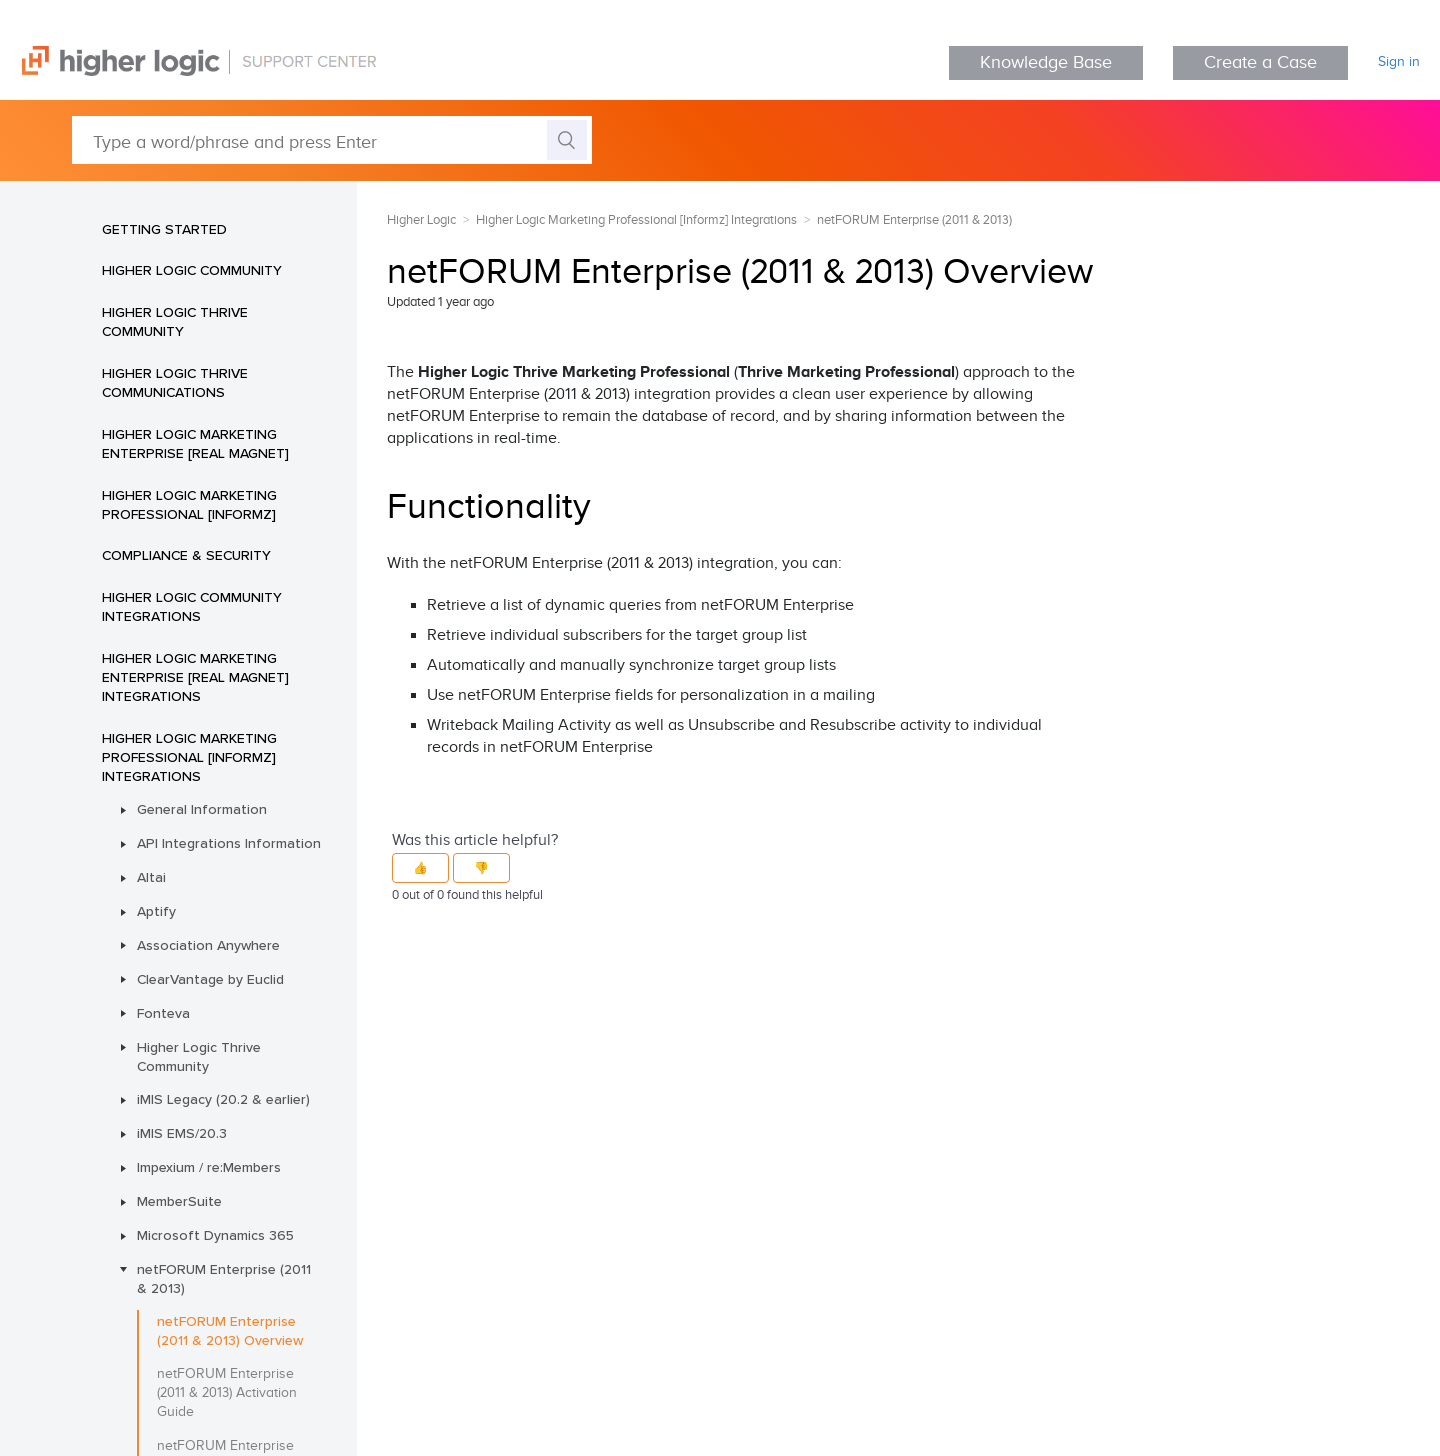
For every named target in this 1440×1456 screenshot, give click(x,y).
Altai (151, 877)
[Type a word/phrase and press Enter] (332, 140)
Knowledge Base (1046, 62)
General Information (202, 809)
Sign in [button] (1399, 62)
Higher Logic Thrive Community (175, 321)
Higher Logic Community (192, 270)
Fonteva (163, 1013)
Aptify (156, 911)
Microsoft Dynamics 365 (215, 1235)
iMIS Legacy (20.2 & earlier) (223, 1099)
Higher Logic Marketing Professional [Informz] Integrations (189, 757)
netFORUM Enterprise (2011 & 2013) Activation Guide (227, 1393)
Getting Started (164, 229)
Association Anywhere (208, 945)
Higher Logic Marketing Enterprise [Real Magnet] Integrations (195, 677)
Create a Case (1260, 62)
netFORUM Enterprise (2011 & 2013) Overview (230, 1330)
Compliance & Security (186, 555)
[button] (420, 868)
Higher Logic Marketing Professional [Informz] (189, 504)
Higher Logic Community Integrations (192, 606)
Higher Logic (421, 220)
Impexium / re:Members (209, 1167)
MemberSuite (179, 1201)
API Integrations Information (229, 843)
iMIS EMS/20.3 (182, 1133)
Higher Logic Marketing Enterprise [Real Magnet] (195, 443)
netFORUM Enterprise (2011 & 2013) (224, 1278)
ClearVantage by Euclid (210, 979)
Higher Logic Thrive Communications (175, 382)
